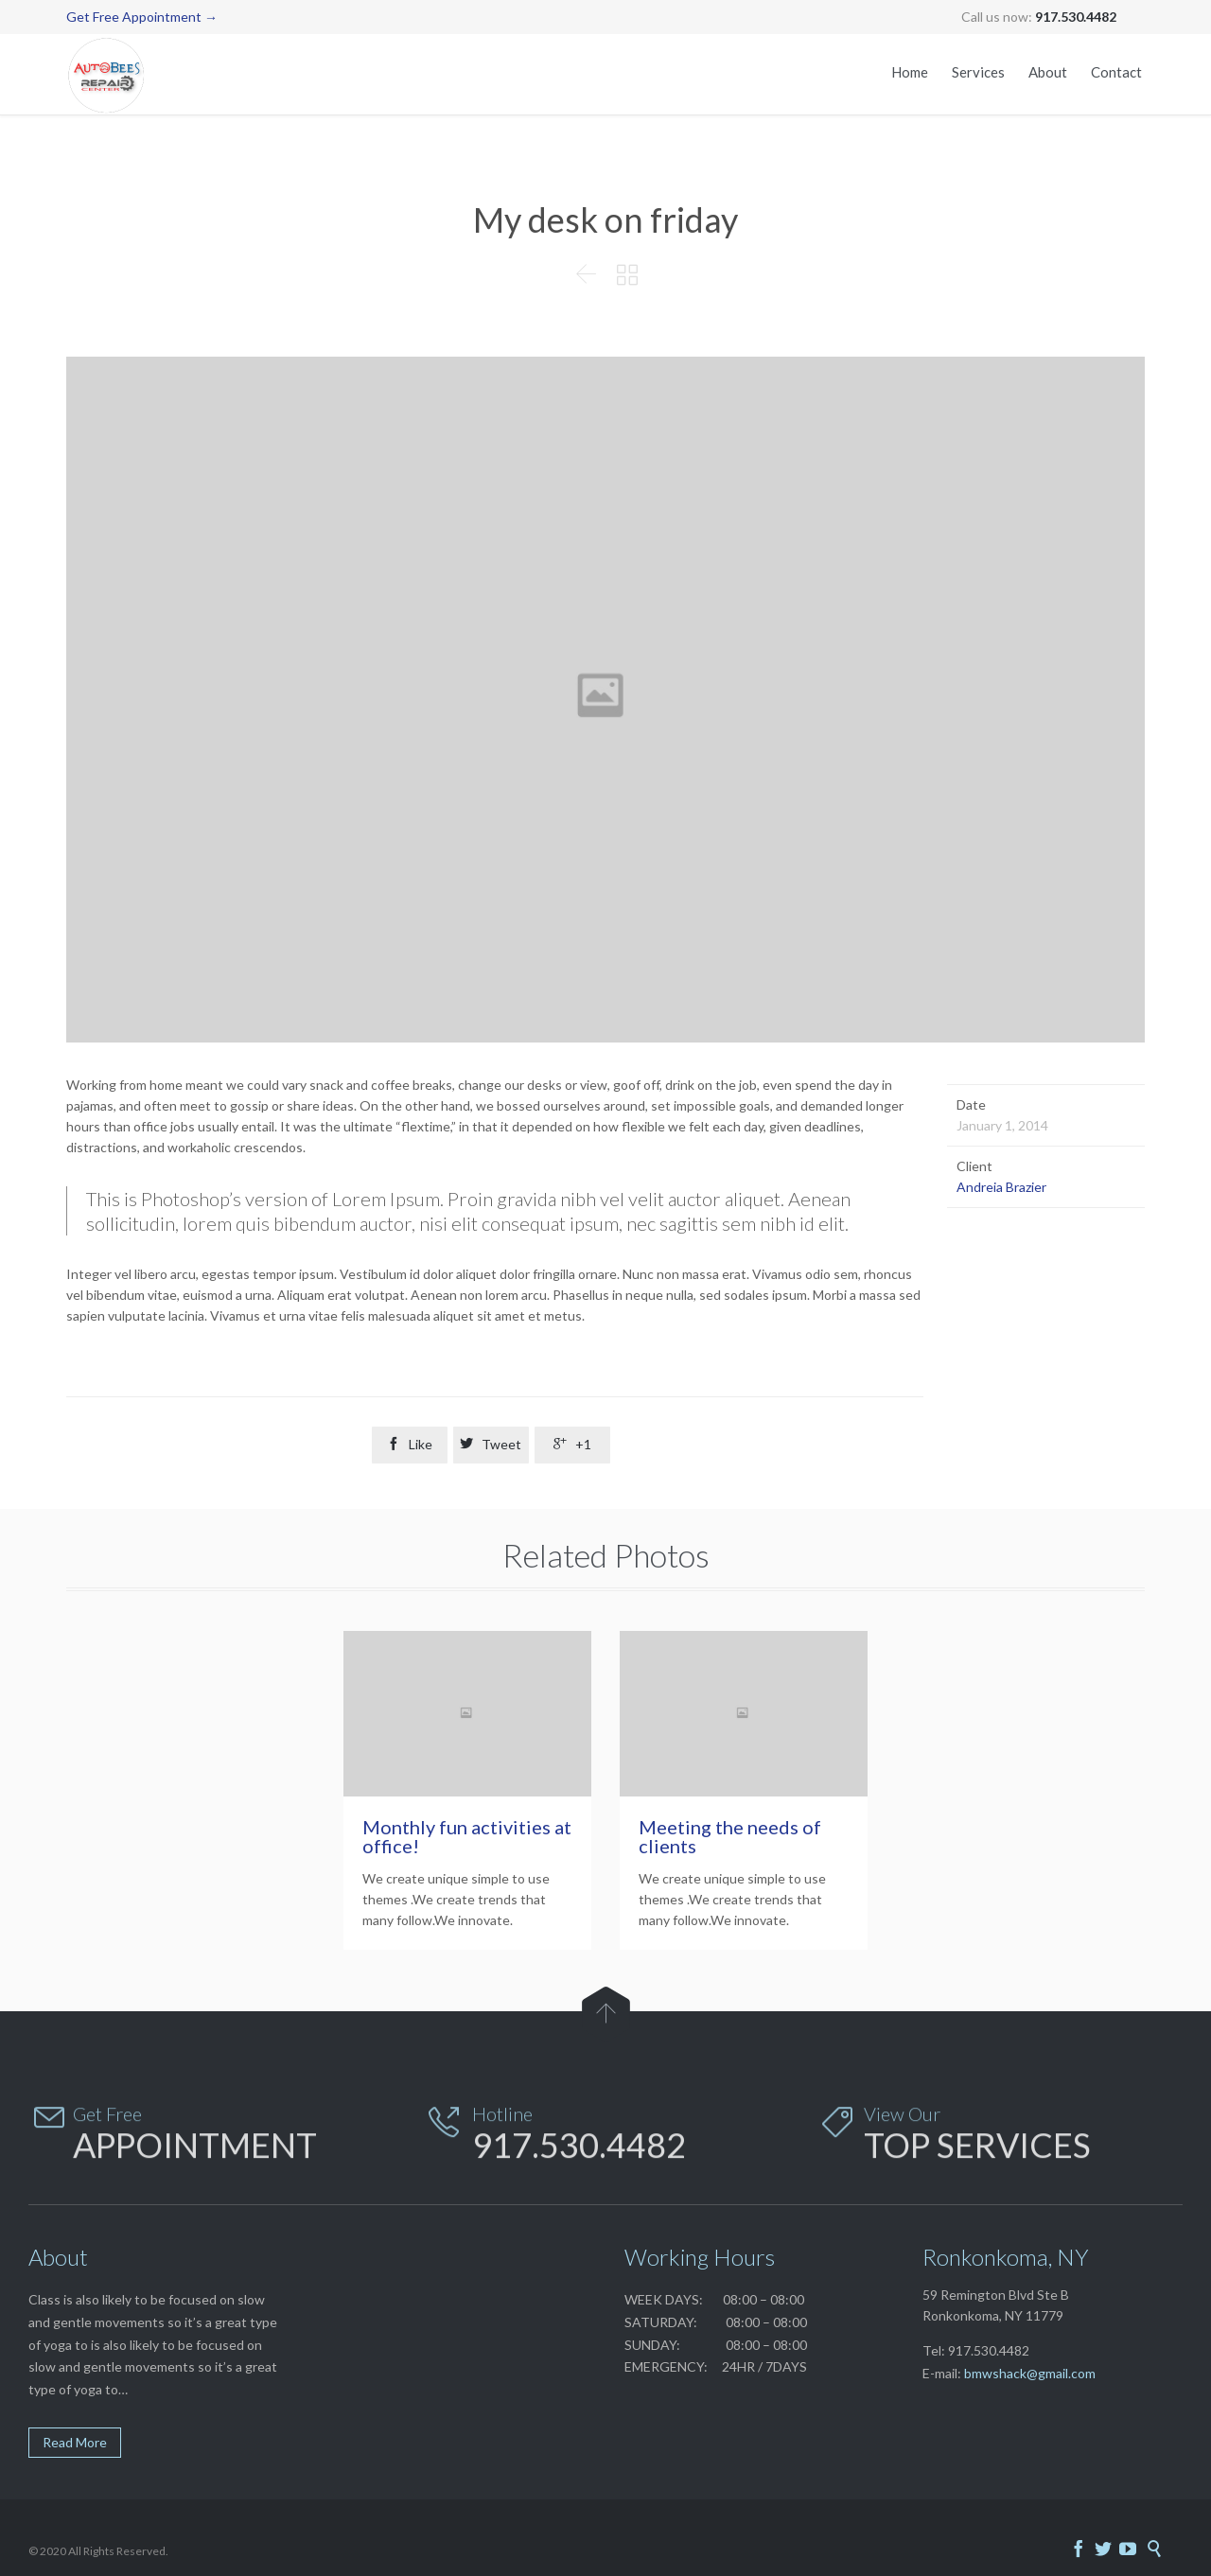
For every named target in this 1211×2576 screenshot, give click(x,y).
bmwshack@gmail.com (1030, 2373)
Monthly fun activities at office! (466, 1836)
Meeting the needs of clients (730, 1836)
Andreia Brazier (1001, 1187)
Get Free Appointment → (142, 17)
